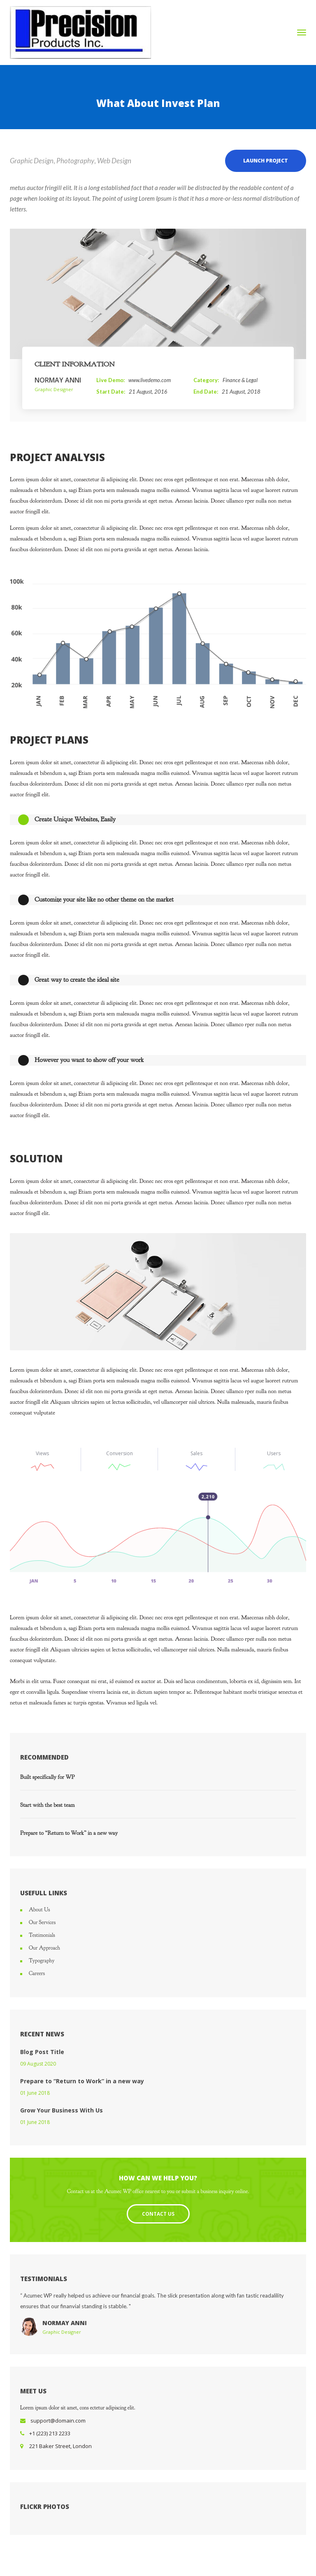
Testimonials (42, 1935)
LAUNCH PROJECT (265, 160)
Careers (37, 1973)
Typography (41, 1960)
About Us (39, 1909)
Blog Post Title (42, 2052)
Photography (75, 160)
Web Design (114, 160)
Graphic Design (31, 160)
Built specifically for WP (47, 1777)
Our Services (42, 1922)
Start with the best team (47, 1805)
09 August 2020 (38, 2063)
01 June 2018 (35, 2092)
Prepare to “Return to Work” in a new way (69, 1832)
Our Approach (44, 1948)
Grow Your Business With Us (61, 2110)
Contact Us (158, 2213)
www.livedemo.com (149, 380)
